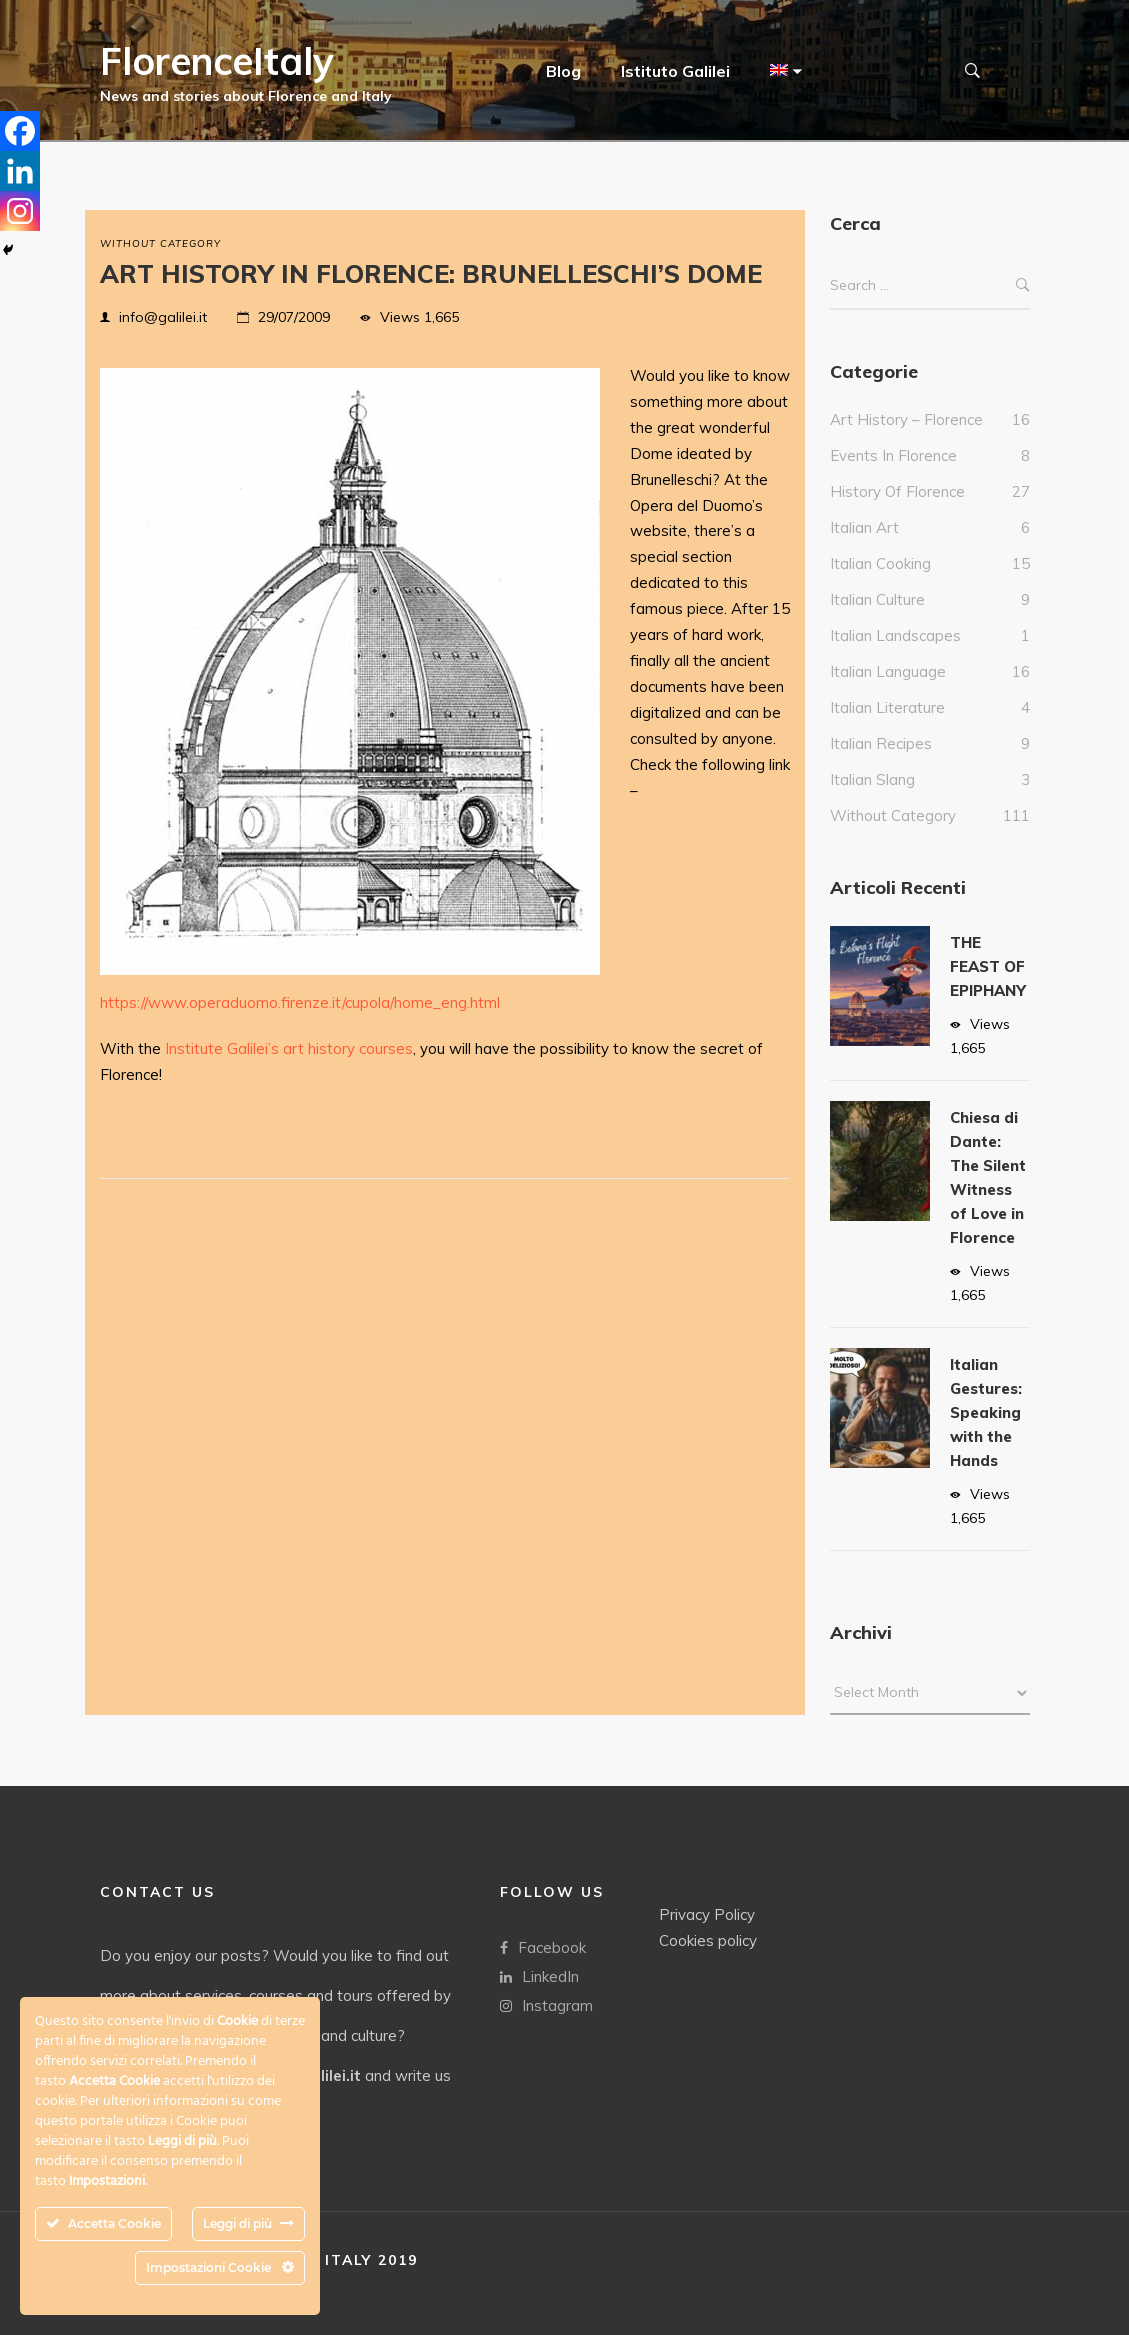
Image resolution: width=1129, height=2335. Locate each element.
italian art (864, 547)
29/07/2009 (294, 317)
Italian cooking (880, 583)
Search (1023, 305)
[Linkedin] (20, 171)
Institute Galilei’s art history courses (289, 1048)
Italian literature (887, 727)
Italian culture (877, 619)
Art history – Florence (906, 439)
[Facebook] (20, 131)
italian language (888, 691)
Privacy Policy (707, 1913)
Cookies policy (708, 1939)
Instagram (546, 2004)
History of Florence (897, 511)
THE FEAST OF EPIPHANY (988, 986)
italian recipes (881, 763)
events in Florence (893, 475)
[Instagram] (20, 211)
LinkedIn (539, 1975)
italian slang (872, 799)
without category (160, 243)
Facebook (543, 1946)
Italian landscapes (895, 655)
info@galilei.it (163, 317)
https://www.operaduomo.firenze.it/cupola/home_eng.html (300, 1002)
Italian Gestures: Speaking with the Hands (986, 1432)
